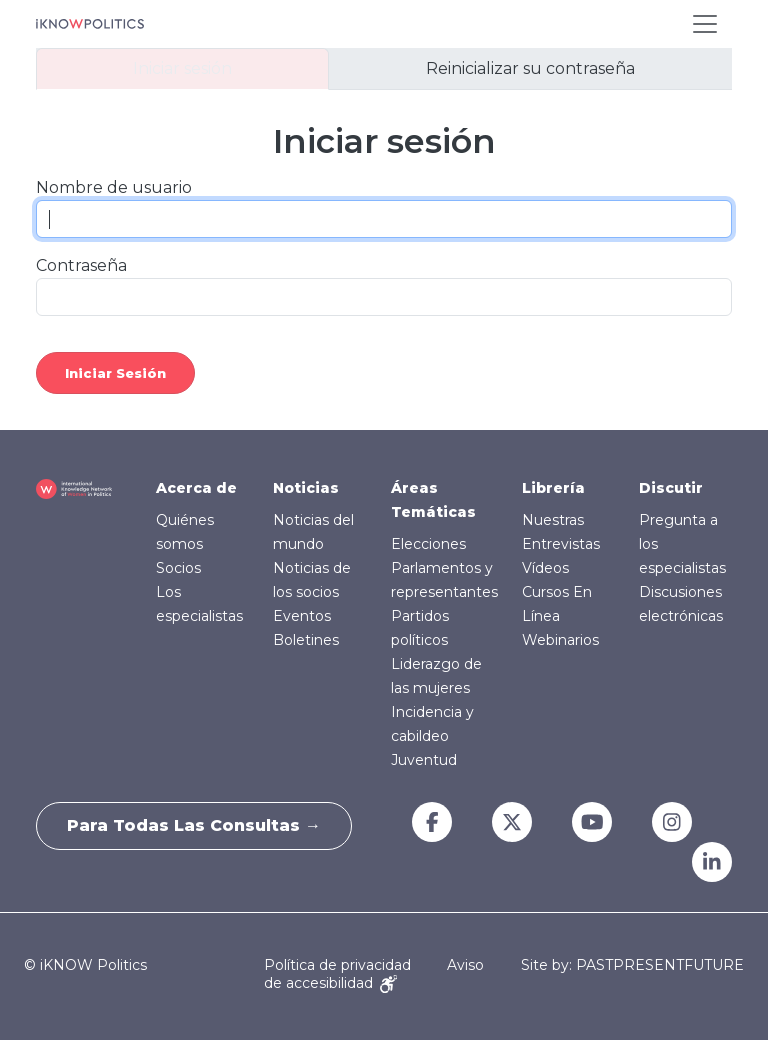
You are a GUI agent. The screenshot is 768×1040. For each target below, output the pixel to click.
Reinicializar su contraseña (530, 68)
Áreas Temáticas (433, 500)
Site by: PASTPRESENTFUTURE (632, 965)
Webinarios (560, 640)
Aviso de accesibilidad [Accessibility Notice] (374, 973)
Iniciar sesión (182, 68)
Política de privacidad (337, 965)
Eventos (302, 616)
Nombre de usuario (114, 187)
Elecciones (428, 544)
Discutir (671, 488)
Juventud (424, 760)
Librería (553, 488)
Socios (178, 568)
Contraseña (81, 265)
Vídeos (545, 568)
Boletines (306, 640)
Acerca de (196, 488)
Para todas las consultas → (194, 825)
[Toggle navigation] (705, 24)
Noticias (306, 488)
